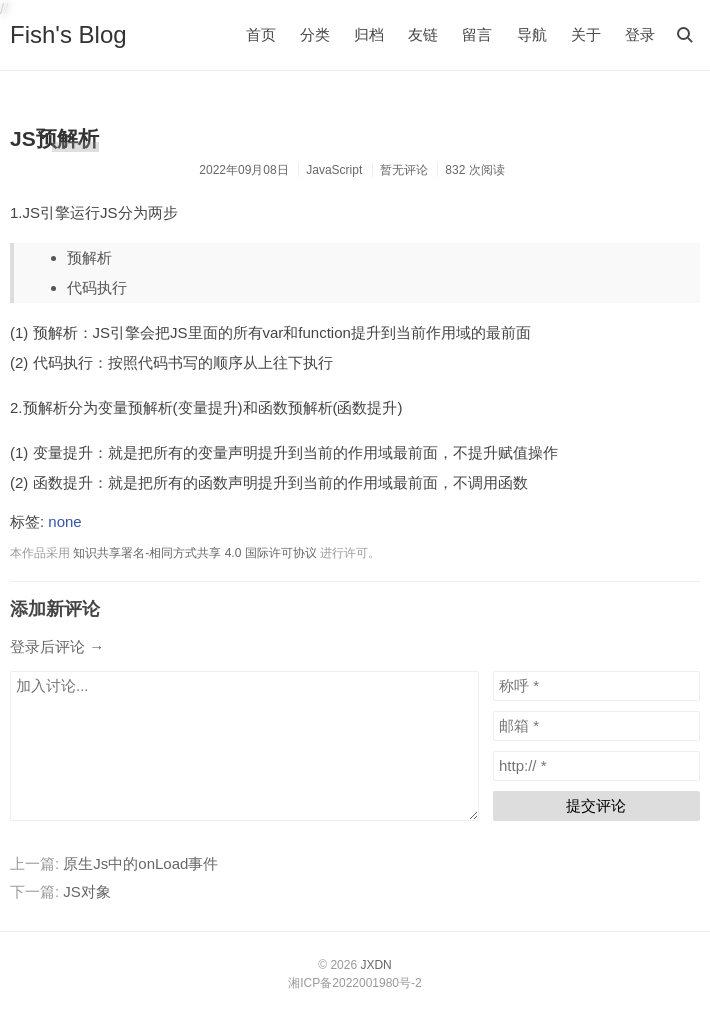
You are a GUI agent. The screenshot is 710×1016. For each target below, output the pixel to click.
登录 (640, 34)
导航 (532, 34)
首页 (261, 34)
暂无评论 (404, 170)
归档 (369, 34)
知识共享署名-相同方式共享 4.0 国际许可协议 (194, 553)
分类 (315, 34)
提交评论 (596, 805)
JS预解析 (54, 138)
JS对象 (87, 891)
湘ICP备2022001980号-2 (354, 983)
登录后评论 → (57, 646)
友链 (423, 34)
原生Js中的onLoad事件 (140, 863)
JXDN (375, 965)
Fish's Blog (68, 34)
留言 (477, 34)
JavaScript (334, 170)
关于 (586, 34)
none (64, 521)
